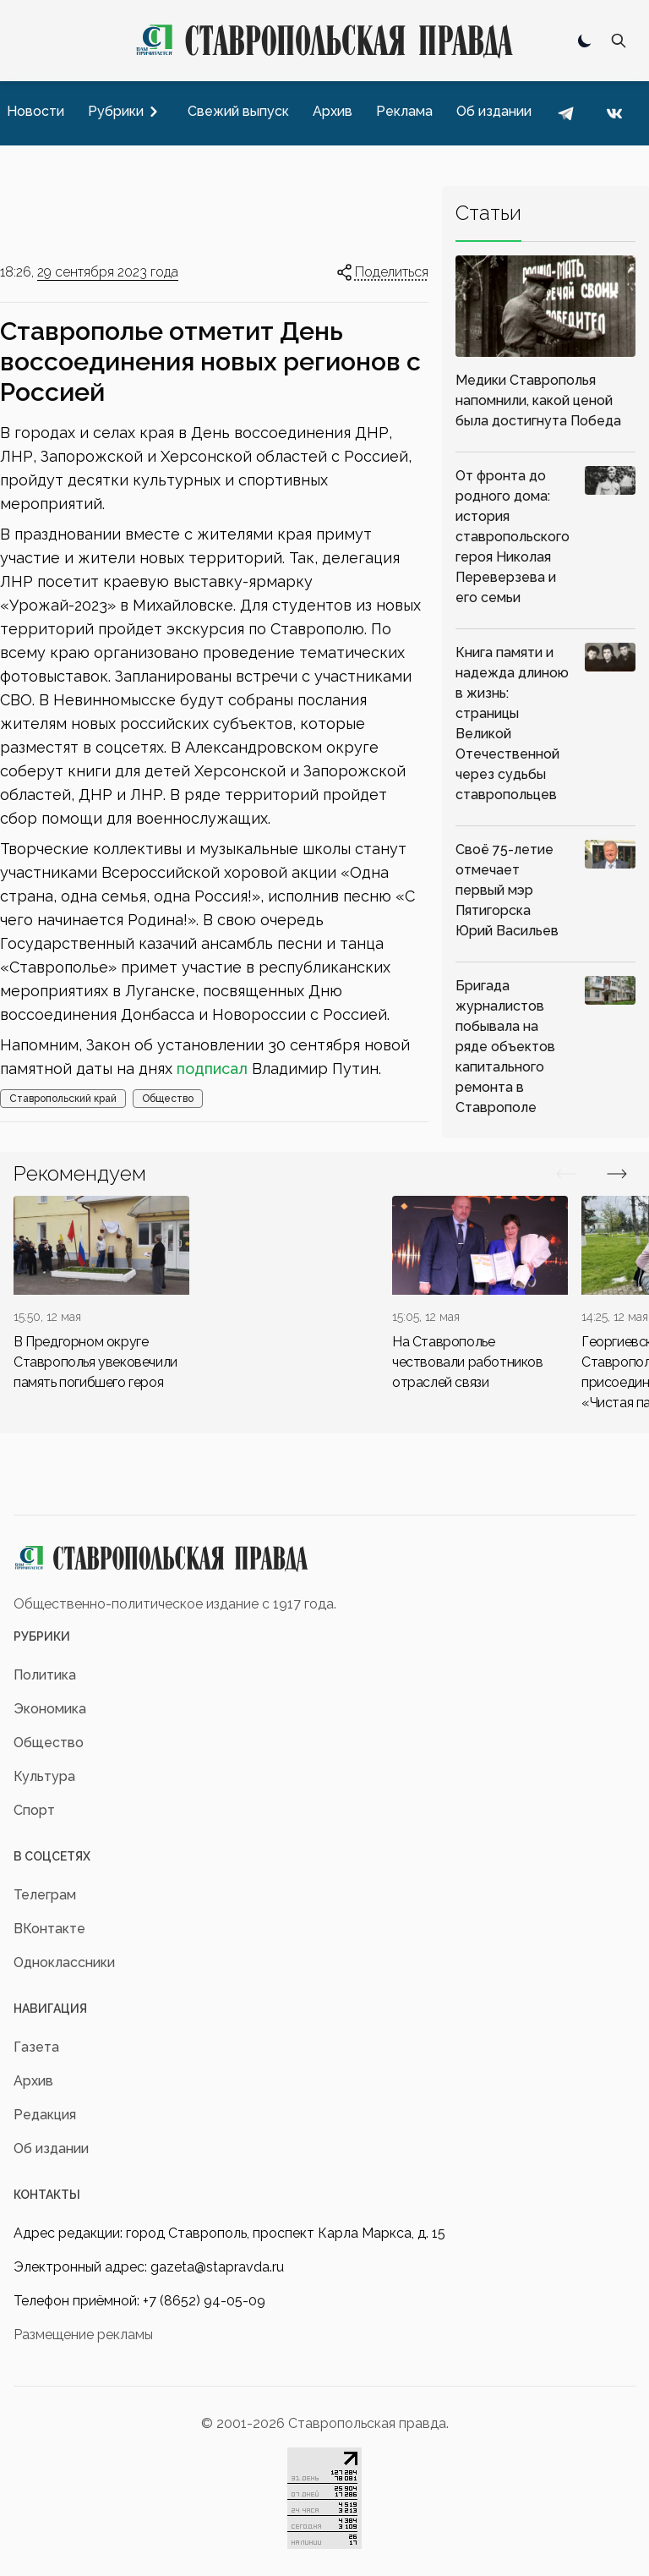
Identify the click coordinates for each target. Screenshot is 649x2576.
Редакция (45, 2115)
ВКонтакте (49, 1929)
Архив (33, 2081)
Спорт (34, 1810)
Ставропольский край (63, 1098)
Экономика (50, 1709)
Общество (168, 1098)
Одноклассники (64, 1962)
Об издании (51, 2148)
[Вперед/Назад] (566, 1173)
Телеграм (45, 1895)
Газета (36, 2047)
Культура (44, 1776)
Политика (45, 1675)
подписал (212, 1068)
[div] (101, 1294)
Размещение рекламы (83, 2335)
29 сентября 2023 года (107, 272)
